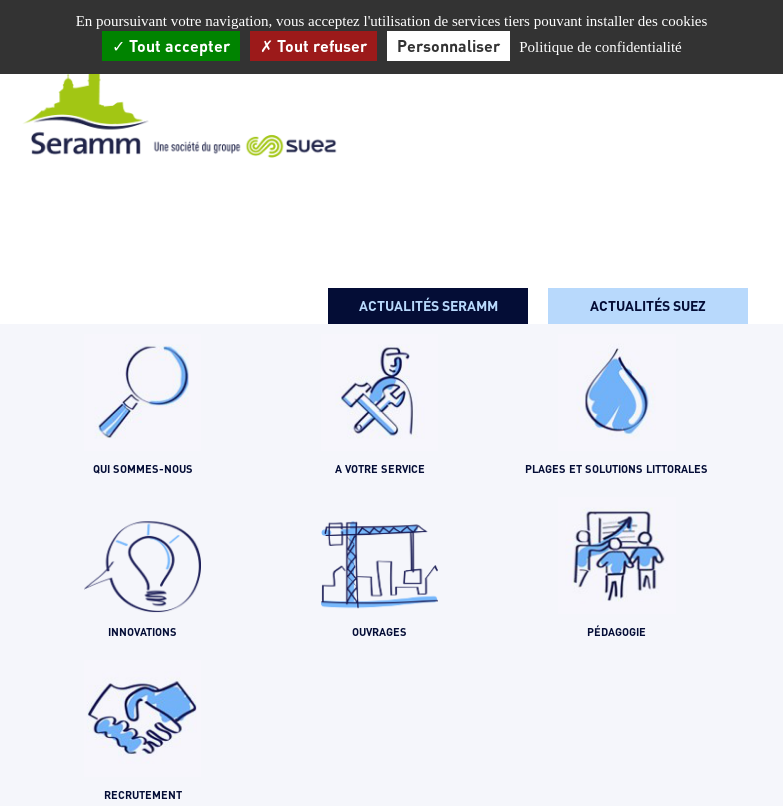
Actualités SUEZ (648, 305)
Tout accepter (171, 45)
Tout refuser (313, 45)
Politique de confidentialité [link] (600, 47)
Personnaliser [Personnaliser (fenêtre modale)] (448, 45)
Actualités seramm (428, 305)
